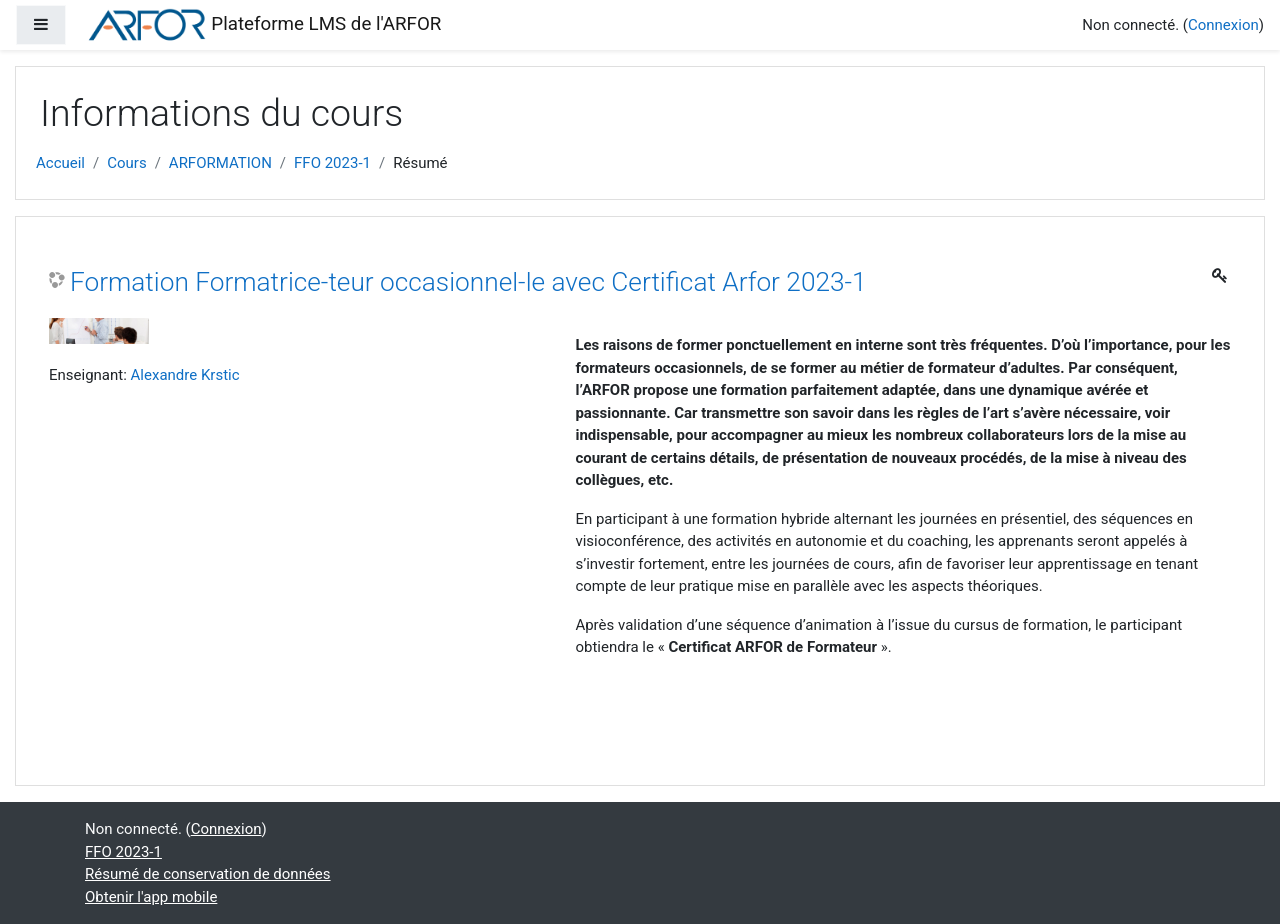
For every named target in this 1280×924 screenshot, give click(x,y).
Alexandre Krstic (185, 375)
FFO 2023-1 (332, 163)
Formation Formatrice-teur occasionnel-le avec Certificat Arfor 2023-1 (468, 282)
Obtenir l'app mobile (151, 897)
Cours (126, 163)
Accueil (60, 163)
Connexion (1223, 25)
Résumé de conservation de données (208, 874)
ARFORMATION (220, 163)
